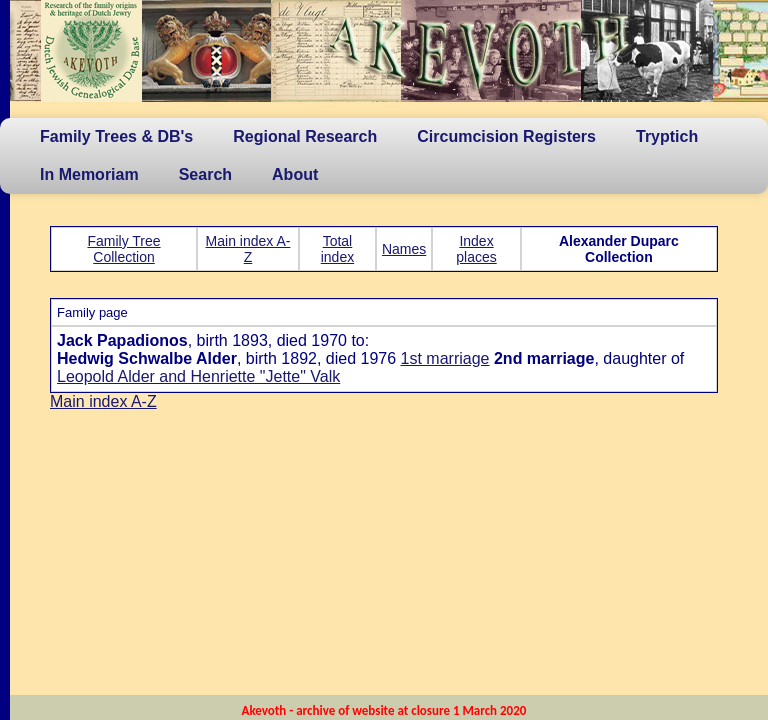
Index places (476, 249)
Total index (337, 249)
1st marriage (445, 358)
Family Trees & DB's (116, 136)
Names (404, 249)
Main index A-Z (248, 249)
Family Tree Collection (123, 249)
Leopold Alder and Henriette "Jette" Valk (198, 376)
